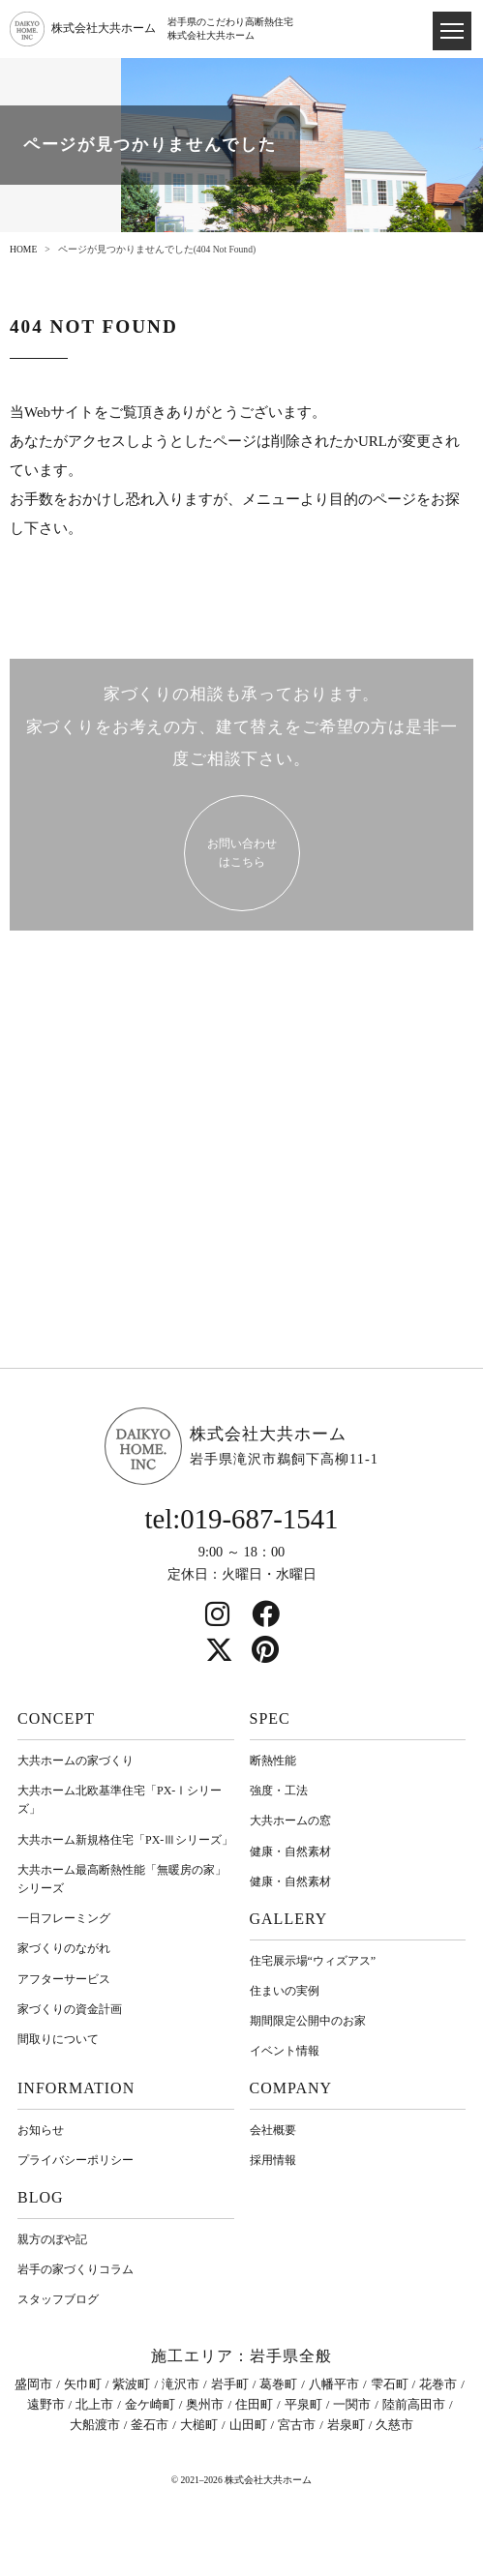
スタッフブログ (58, 2299)
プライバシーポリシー (75, 2160)
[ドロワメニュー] (452, 31)
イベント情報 (284, 2051)
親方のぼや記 (52, 2239)
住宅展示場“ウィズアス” (313, 1961)
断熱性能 (273, 1760)
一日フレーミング (63, 1918)
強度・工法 (279, 1790)
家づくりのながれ (63, 1948)
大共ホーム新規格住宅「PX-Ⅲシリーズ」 (125, 1840)
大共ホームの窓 (290, 1820)
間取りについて (58, 2039)
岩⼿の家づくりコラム (75, 2269)
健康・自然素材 (290, 1851)
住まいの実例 (284, 1991)
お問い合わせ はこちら (242, 853)
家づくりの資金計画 (69, 2009)
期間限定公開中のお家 (308, 2021)
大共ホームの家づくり (75, 1760)
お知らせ (40, 2130)
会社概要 (273, 2130)
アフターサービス (63, 1979)
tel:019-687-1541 (242, 1518)
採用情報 (273, 2160)
